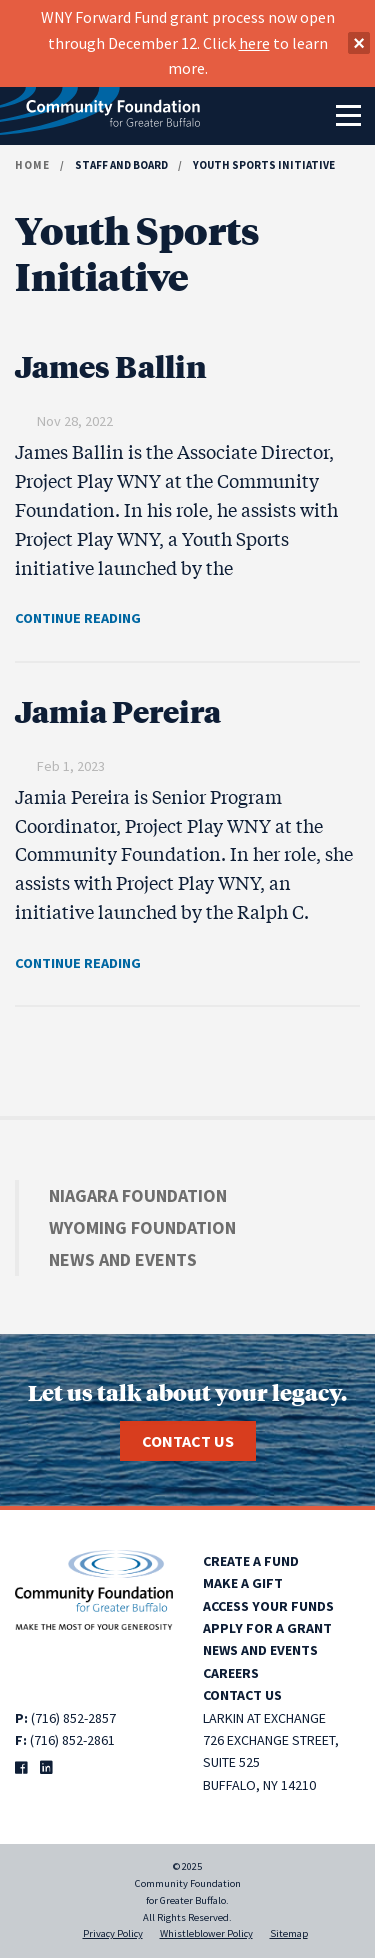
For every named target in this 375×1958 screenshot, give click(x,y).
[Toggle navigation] (348, 116)
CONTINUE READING (78, 618)
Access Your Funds (268, 1606)
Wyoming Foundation (142, 1227)
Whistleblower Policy (206, 1933)
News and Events (123, 1259)
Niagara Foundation (138, 1195)
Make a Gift (243, 1583)
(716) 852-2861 (72, 1740)
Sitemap (289, 1933)
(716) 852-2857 (73, 1718)
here (254, 43)
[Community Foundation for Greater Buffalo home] (100, 116)
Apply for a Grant (267, 1628)
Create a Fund (251, 1561)
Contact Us (188, 1441)
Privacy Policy (113, 1933)
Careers (231, 1673)
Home (32, 165)
